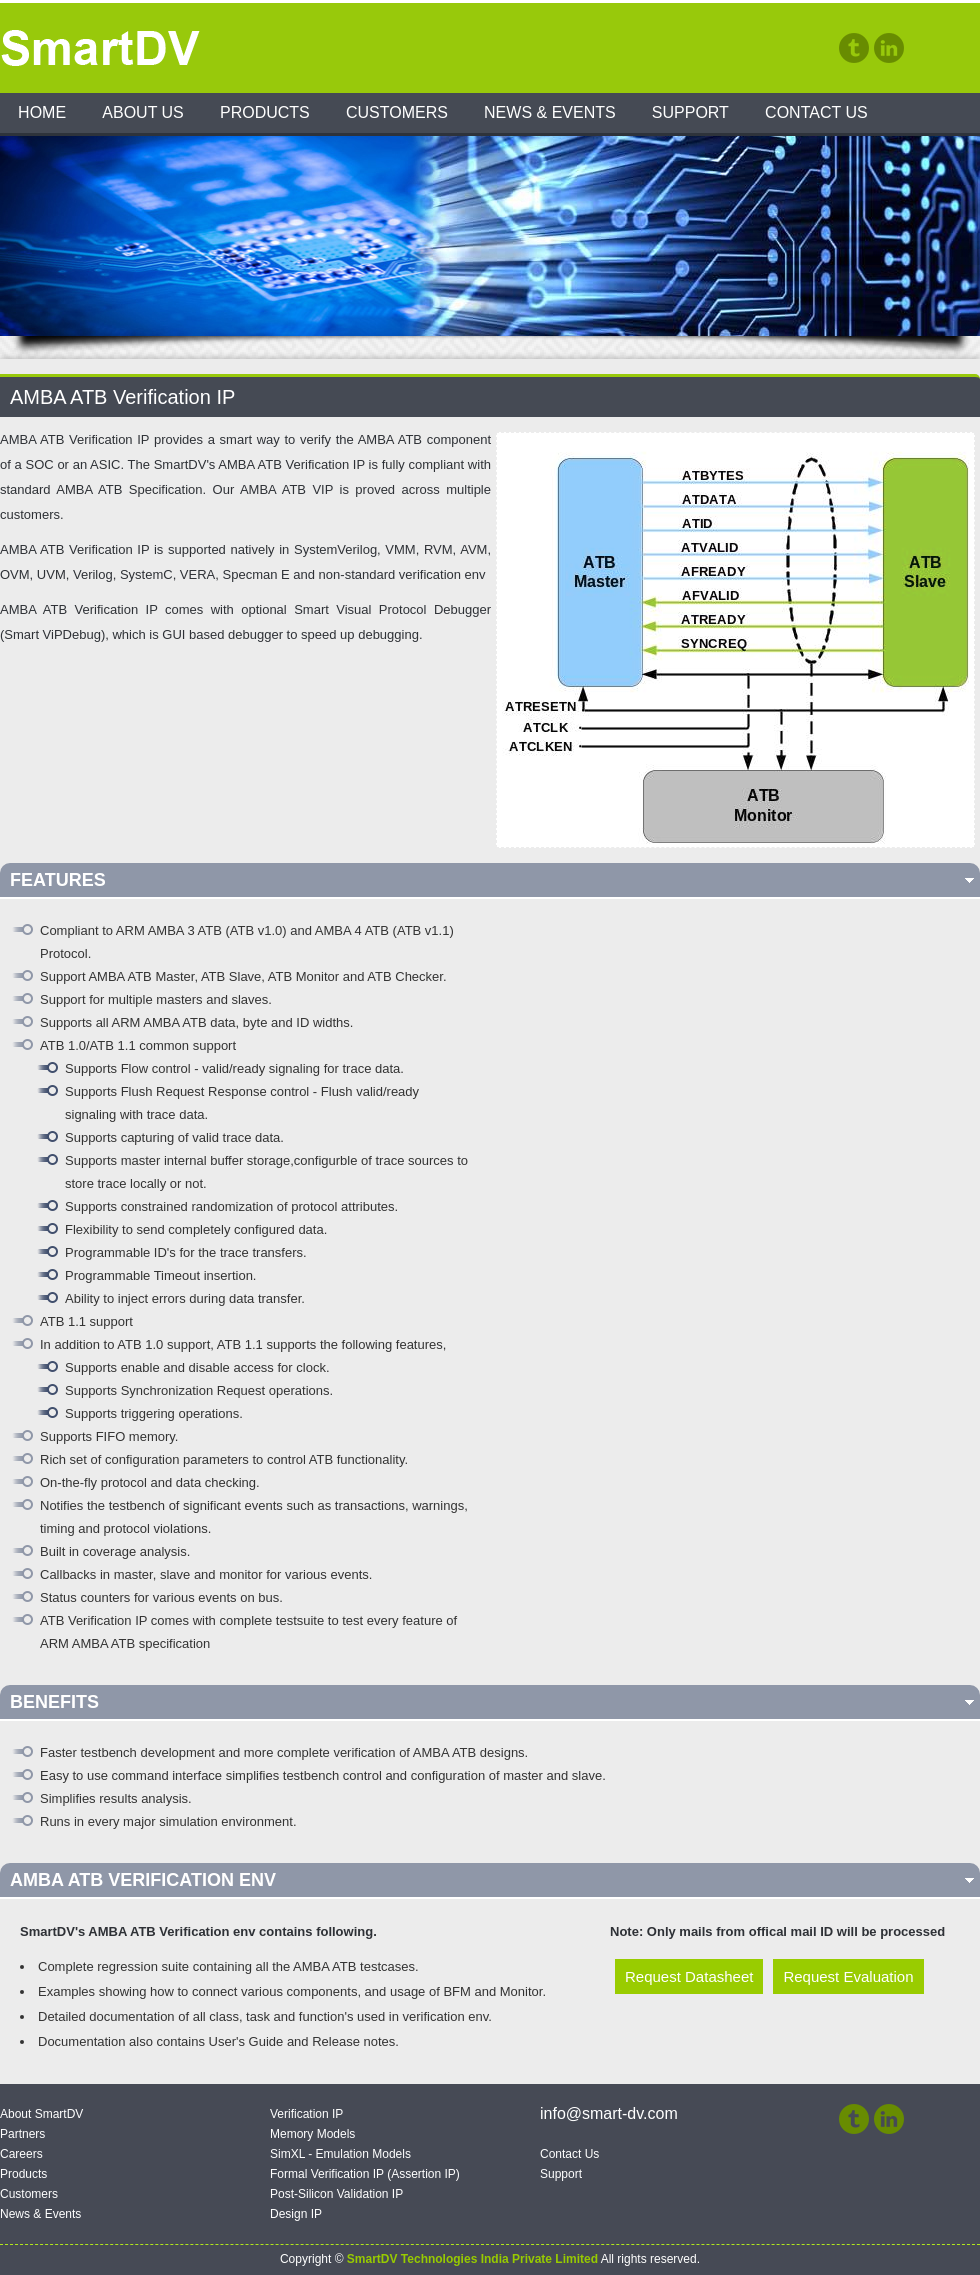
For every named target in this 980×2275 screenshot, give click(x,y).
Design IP (296, 2214)
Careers (21, 2154)
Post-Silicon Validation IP (336, 2194)
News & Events (550, 112)
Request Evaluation (848, 1976)
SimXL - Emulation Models (340, 2154)
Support (690, 112)
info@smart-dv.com (609, 2113)
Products (265, 112)
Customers (397, 112)
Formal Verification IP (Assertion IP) (365, 2174)
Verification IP (306, 2114)
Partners (22, 2134)
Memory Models (312, 2134)
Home (42, 112)
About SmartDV (41, 2114)
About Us (143, 112)
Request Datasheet (689, 1976)
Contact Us (816, 112)
